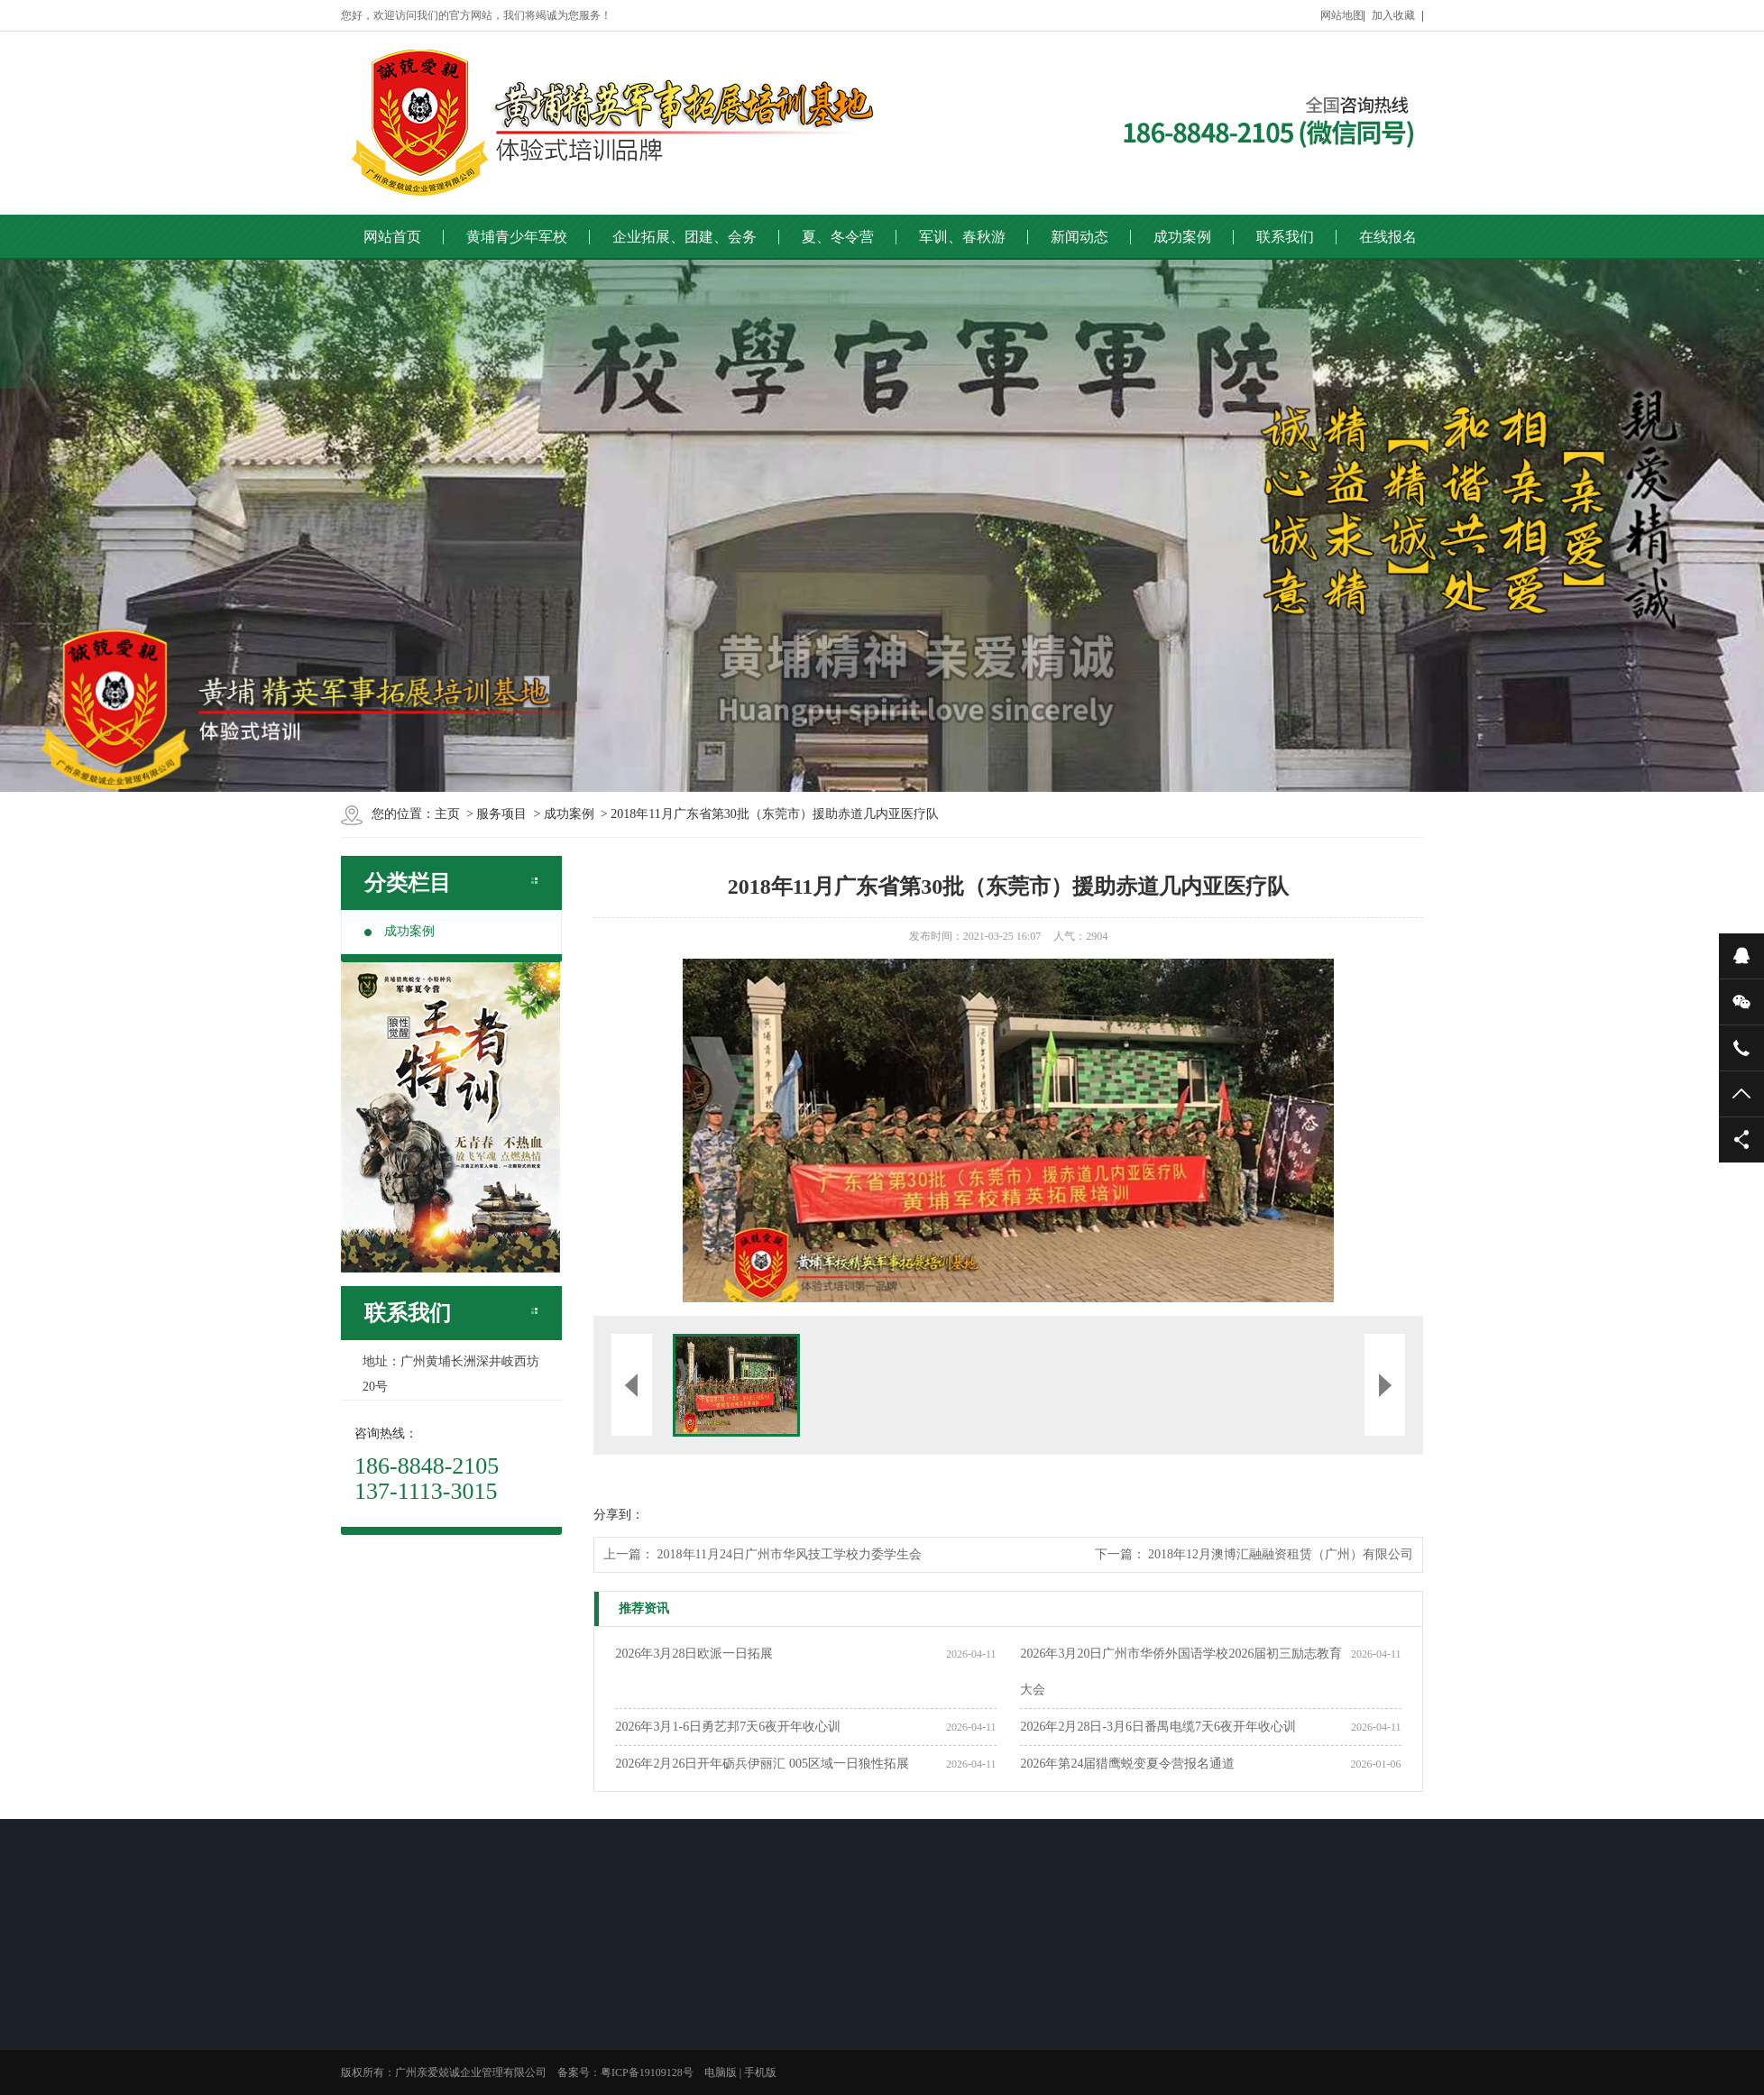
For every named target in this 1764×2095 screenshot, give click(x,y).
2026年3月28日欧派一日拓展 (694, 1653)
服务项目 (501, 814)
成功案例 (1182, 236)
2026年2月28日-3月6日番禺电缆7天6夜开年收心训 (1158, 1726)
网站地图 (1342, 15)
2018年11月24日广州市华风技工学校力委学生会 (789, 1554)
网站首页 (392, 236)
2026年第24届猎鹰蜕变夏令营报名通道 (1127, 1763)
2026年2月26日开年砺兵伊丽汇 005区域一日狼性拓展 (762, 1763)
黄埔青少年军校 (516, 236)
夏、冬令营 (838, 236)
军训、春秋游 (962, 236)
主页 (447, 814)
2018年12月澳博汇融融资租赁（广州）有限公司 (1280, 1554)
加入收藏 (1393, 15)
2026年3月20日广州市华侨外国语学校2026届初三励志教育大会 (1181, 1671)
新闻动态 (1079, 236)
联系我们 (1285, 236)
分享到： (618, 1514)
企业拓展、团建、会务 (684, 236)
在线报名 (1388, 236)
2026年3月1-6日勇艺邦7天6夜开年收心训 (728, 1726)
